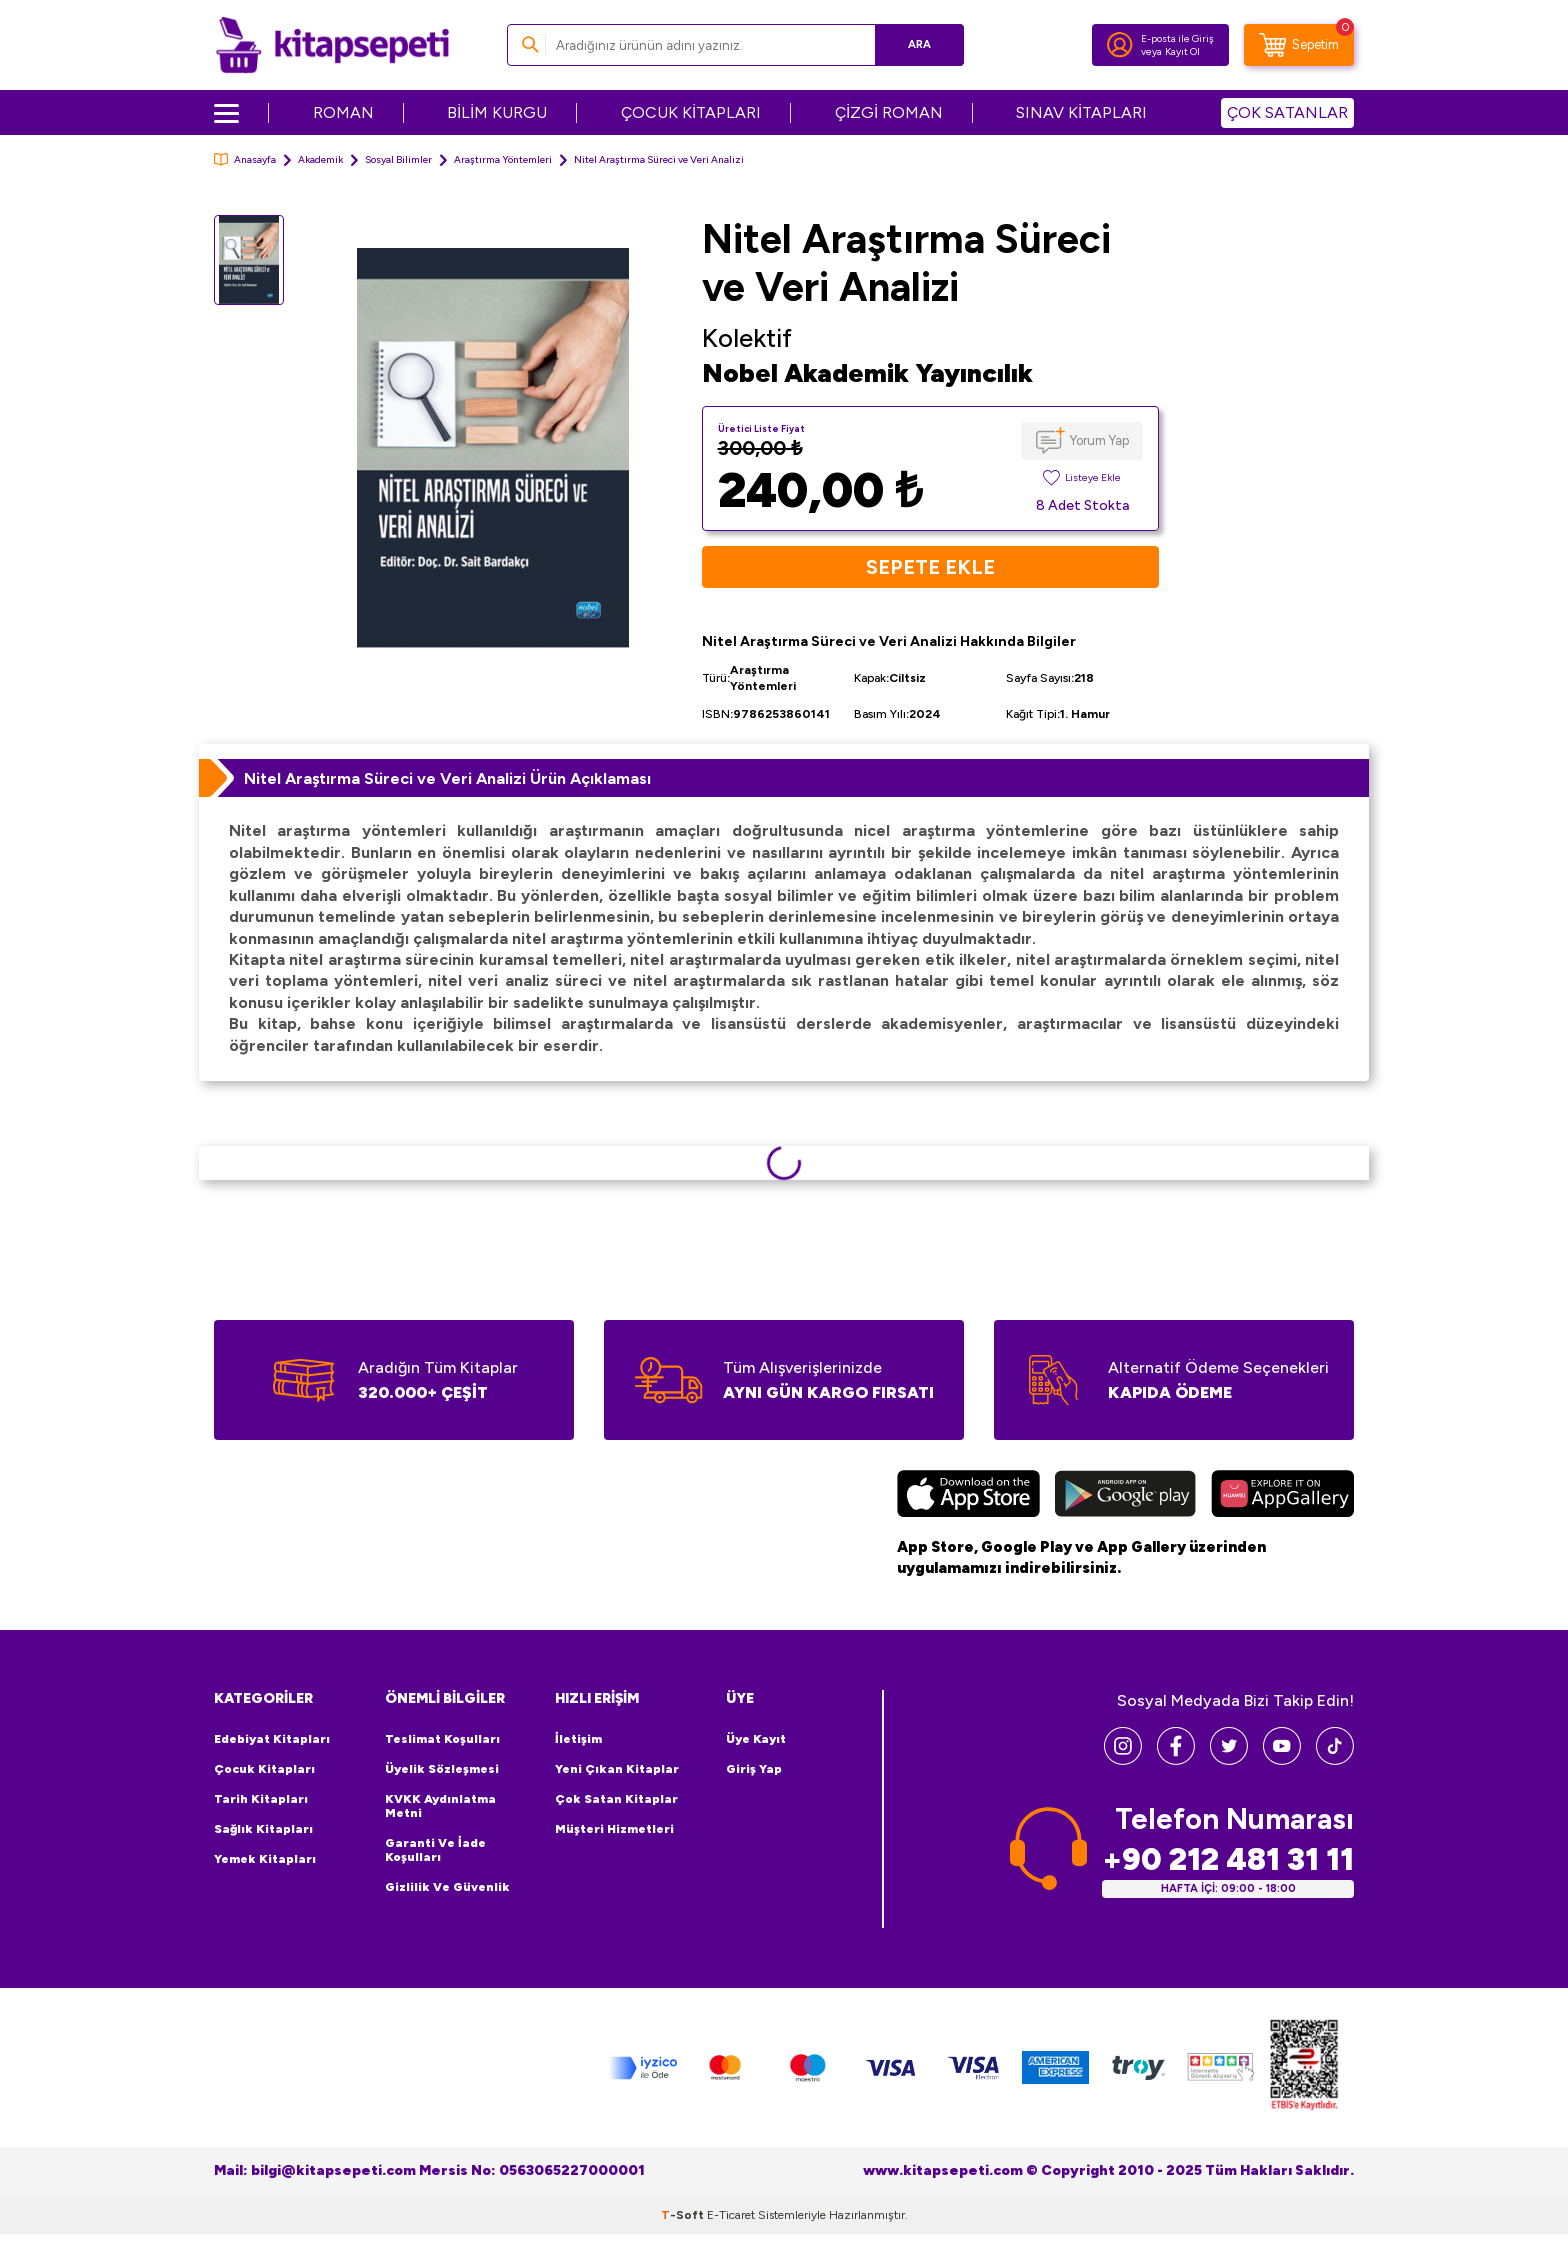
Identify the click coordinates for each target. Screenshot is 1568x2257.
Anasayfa (245, 159)
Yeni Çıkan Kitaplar (617, 1769)
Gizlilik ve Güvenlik (447, 1887)
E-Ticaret (731, 2215)
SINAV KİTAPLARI (1081, 112)
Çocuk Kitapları (264, 1769)
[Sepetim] (1299, 45)
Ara (919, 44)
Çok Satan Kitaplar (616, 1799)
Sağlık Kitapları (263, 1829)
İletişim (578, 1739)
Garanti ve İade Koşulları (435, 1850)
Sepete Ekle (930, 567)
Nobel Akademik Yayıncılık (867, 373)
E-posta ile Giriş (1177, 38)
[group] (493, 447)
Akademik (320, 159)
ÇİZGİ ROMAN (889, 112)
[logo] (332, 45)
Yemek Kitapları (265, 1859)
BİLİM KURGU (497, 112)
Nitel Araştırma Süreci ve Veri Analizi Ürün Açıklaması (447, 778)
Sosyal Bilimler (398, 159)
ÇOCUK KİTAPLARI (691, 112)
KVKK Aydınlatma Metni (440, 1806)
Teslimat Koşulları (442, 1739)
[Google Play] (1125, 1496)
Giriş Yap (754, 1769)
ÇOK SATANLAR (1287, 112)
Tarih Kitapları (261, 1799)
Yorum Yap (1099, 440)
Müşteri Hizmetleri (614, 1829)
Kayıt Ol (1182, 51)
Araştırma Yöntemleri (503, 159)
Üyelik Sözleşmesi (442, 1769)
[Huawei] (1282, 1496)
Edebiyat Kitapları (272, 1739)
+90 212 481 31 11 (1228, 1859)
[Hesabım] (1120, 45)
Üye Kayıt (756, 1739)
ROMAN (343, 112)
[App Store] (968, 1496)
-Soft (684, 2215)
